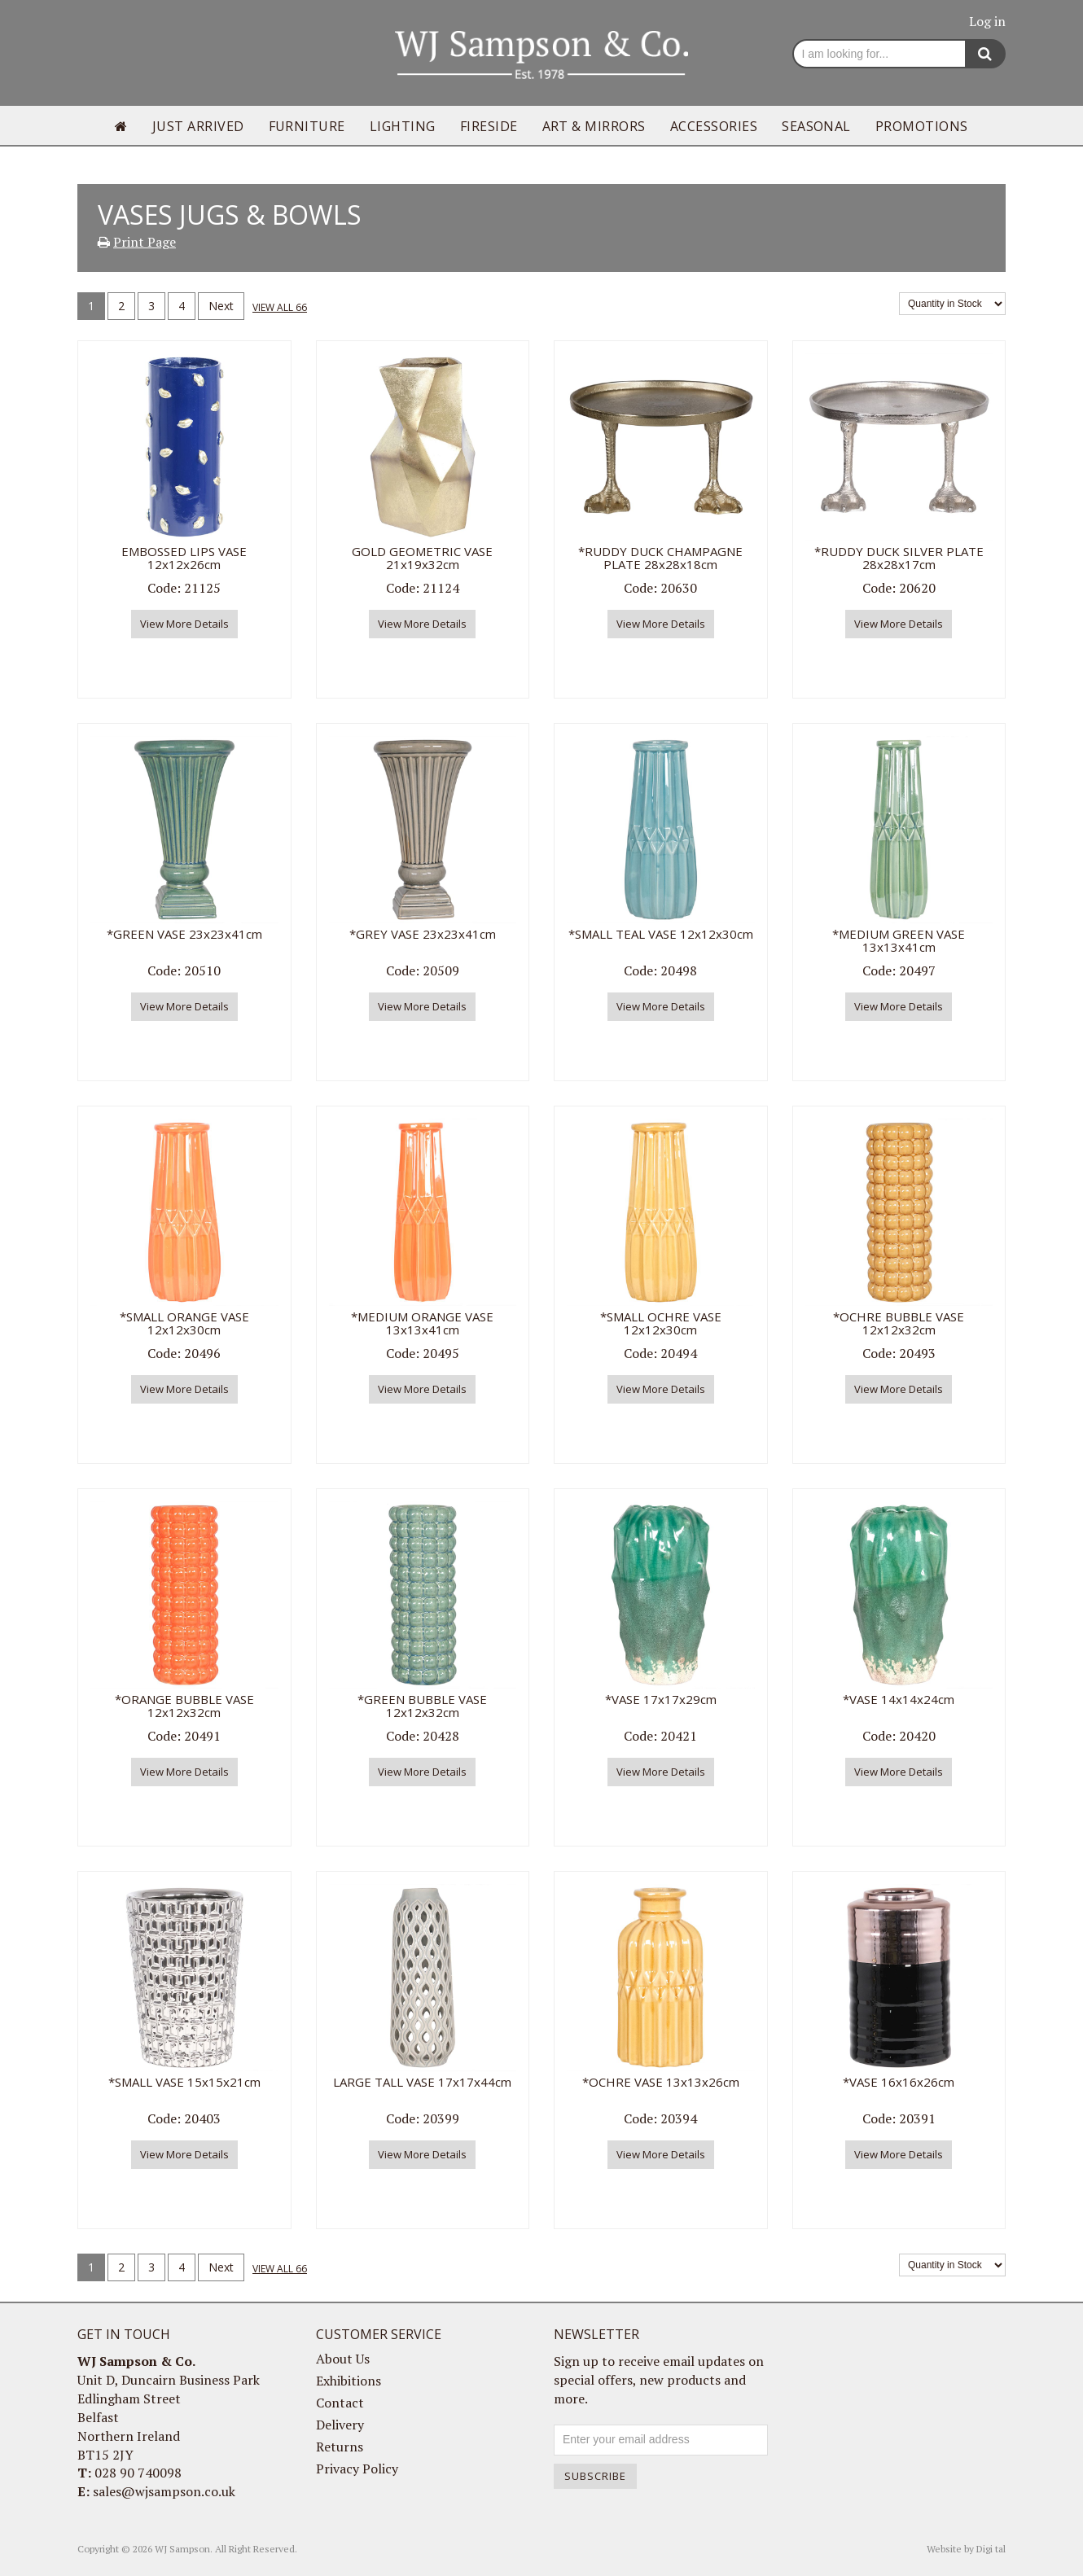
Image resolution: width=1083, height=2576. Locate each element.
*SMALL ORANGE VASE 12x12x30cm (184, 1323)
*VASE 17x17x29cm (661, 1699)
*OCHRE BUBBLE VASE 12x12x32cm (898, 1323)
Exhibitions (348, 2381)
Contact (340, 2403)
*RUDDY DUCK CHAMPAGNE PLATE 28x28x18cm (660, 558)
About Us (343, 2359)
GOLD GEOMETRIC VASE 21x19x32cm (422, 558)
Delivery (340, 2425)
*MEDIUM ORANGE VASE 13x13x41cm (422, 1323)
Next (221, 305)
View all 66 (279, 307)
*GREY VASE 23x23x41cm (422, 934)
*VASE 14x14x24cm (898, 1699)
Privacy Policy (357, 2468)
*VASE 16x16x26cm (898, 2082)
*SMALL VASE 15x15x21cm (184, 2082)
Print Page (144, 242)
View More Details (184, 623)
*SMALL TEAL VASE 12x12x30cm (660, 934)
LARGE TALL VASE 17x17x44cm (422, 2082)
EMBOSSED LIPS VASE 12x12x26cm (184, 558)
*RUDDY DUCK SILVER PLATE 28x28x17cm (899, 558)
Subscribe (595, 2476)
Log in (987, 21)
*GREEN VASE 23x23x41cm (184, 934)
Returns (339, 2447)
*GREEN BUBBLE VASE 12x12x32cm (422, 1706)
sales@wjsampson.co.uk (164, 2491)
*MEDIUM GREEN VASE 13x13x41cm (898, 941)
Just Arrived (198, 126)
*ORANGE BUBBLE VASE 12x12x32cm (184, 1706)
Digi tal (991, 2549)
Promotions (921, 126)
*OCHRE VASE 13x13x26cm (660, 2082)
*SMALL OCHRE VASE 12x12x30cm (660, 1323)
